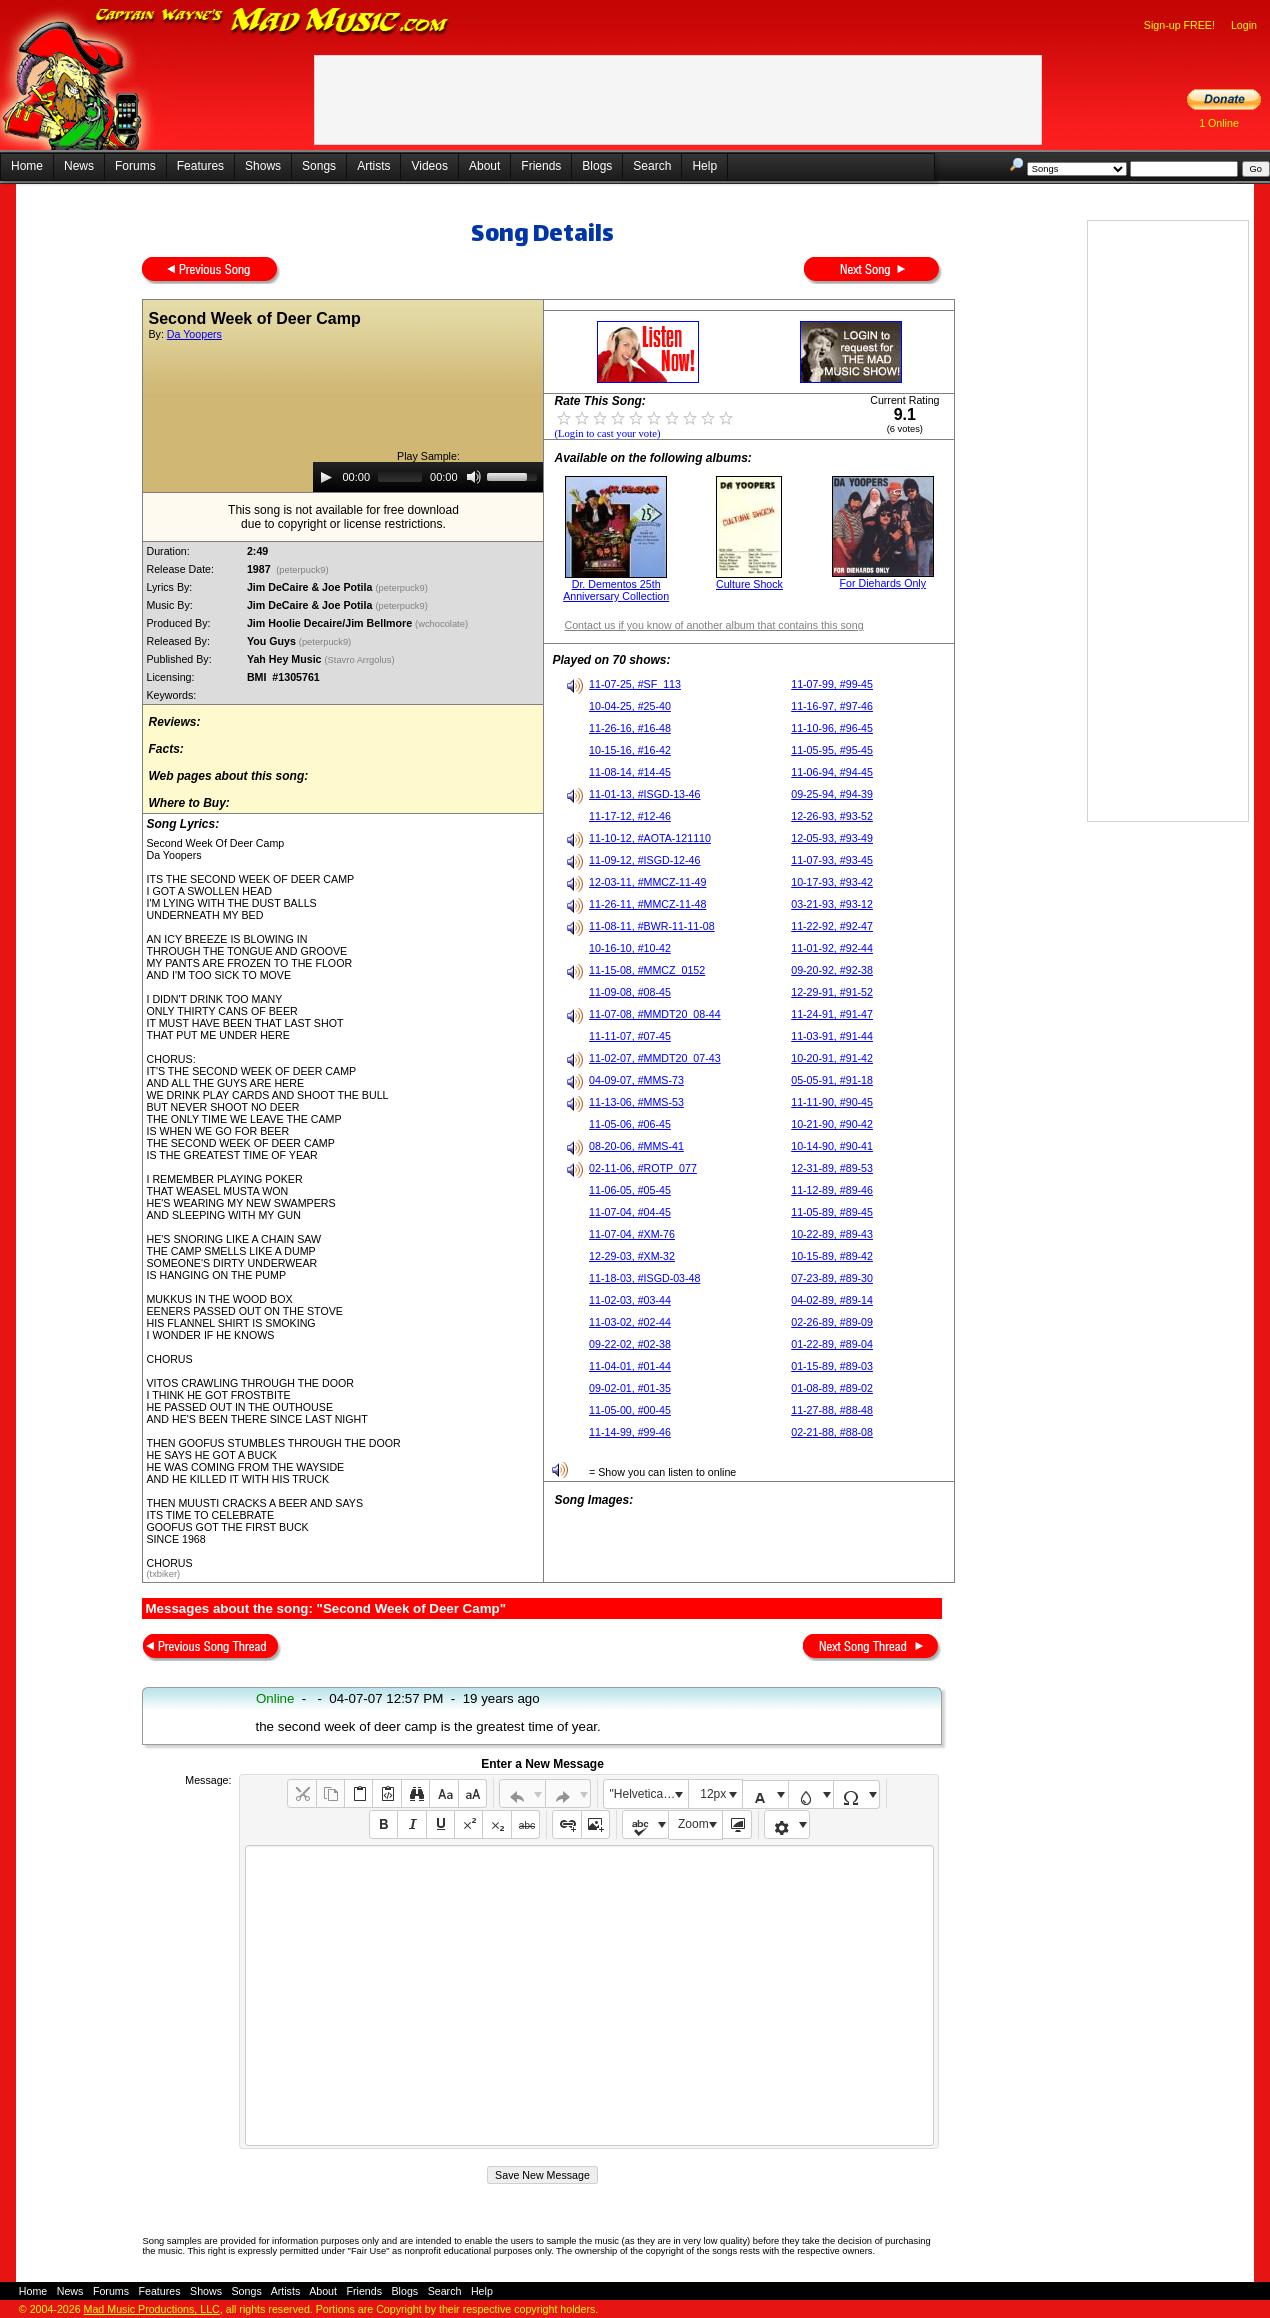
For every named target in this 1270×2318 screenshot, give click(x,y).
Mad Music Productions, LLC (152, 2309)
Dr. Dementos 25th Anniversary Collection (616, 590)
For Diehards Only (883, 583)
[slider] (400, 477)
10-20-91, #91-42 (832, 1058)
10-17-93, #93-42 (832, 882)
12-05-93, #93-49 (832, 838)
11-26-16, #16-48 (630, 728)
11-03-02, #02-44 (630, 1322)
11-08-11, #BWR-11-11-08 (652, 926)
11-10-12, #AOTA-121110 (650, 838)
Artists (373, 166)
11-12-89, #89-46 (832, 1190)
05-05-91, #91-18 (832, 1080)
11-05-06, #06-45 (630, 1124)
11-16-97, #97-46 (832, 706)
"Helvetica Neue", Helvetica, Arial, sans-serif (649, 1794)
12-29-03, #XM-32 (632, 1256)
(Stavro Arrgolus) (361, 660)
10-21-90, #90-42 (832, 1124)
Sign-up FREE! (1179, 25)
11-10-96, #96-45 (832, 728)
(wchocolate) (442, 624)
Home (27, 166)
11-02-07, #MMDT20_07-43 (655, 1058)
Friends (541, 166)
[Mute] (474, 477)
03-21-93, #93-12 (832, 904)
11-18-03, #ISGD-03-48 (644, 1278)
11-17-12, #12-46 (630, 816)
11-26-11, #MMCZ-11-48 (647, 904)
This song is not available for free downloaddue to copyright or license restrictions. (343, 517)
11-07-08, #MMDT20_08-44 (655, 1014)
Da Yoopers (194, 334)
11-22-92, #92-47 (832, 926)
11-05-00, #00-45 (630, 1410)
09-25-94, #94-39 (832, 794)
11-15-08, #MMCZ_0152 (647, 970)
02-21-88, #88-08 (832, 1432)
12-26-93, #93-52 (832, 816)
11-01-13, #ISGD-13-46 (644, 794)
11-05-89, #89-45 (832, 1212)
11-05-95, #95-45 (832, 750)
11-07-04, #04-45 (630, 1212)
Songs (319, 166)
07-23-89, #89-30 (832, 1278)
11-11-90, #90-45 (832, 1102)
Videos (429, 166)
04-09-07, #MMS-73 (636, 1080)
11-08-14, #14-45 (630, 772)
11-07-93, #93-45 (832, 860)
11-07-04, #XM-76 (632, 1234)
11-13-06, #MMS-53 (636, 1102)
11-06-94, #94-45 (832, 772)
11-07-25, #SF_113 (635, 684)
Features (200, 166)
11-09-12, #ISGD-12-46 (644, 860)
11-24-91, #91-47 (832, 1014)
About (484, 166)
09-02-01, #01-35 (630, 1388)
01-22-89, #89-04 (832, 1344)
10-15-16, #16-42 (630, 750)
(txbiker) (163, 1574)
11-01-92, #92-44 (832, 948)
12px (713, 1794)
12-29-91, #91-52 (832, 992)
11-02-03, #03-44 (630, 1300)
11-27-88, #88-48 (832, 1410)
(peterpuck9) (303, 570)
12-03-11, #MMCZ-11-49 (647, 882)
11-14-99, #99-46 (630, 1432)
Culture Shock (749, 584)
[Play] (326, 477)
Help (704, 166)
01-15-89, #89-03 (832, 1366)
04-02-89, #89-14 (832, 1300)
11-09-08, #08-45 (630, 992)
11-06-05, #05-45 (630, 1190)
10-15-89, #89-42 (832, 1256)
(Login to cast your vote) (607, 433)
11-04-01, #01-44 (630, 1366)
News (79, 166)
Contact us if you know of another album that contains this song (713, 625)
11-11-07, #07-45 (630, 1036)
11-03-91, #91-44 (832, 1036)
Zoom (693, 1824)
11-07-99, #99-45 (832, 684)
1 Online (1219, 123)
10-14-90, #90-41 (832, 1146)
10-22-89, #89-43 (832, 1234)
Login (1244, 25)
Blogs (597, 166)
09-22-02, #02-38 (630, 1344)
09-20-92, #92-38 (832, 970)
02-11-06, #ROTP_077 (643, 1168)
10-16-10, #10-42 (630, 948)
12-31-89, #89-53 (832, 1168)
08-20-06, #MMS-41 (636, 1146)
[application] (428, 477)
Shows (263, 166)
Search (652, 166)
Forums (135, 166)
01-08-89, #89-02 (832, 1388)
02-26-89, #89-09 (832, 1322)
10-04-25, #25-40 (630, 706)
